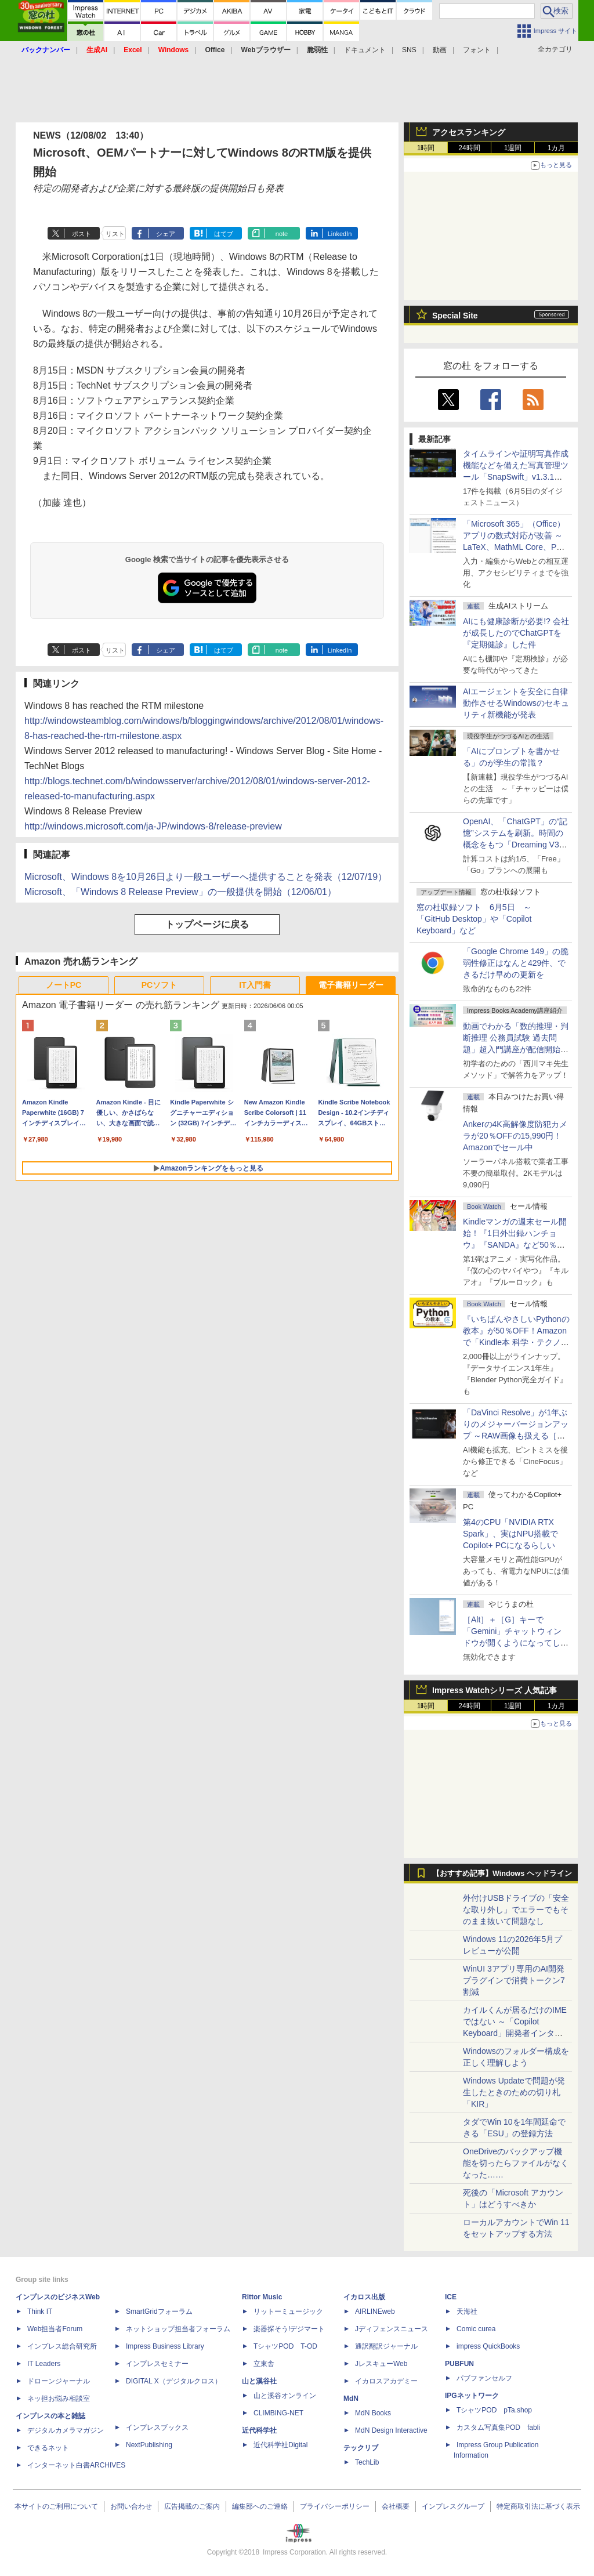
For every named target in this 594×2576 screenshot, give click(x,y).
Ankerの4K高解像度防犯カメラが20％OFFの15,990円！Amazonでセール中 (515, 1135)
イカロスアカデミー (386, 2381)
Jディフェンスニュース (391, 2329)
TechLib (367, 2462)
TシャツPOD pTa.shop (494, 2410)
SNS (409, 50)
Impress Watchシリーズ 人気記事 (494, 1690)
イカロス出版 (364, 2297)
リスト (115, 233)
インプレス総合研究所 (62, 2346)
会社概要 (396, 2506)
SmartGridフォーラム (159, 2311)
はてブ (223, 233)
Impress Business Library (165, 2346)
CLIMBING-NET (278, 2413)
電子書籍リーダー (350, 985)
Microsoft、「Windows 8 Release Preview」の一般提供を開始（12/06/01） (180, 892)
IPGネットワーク (472, 2396)
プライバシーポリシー (335, 2506)
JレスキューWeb (381, 2364)
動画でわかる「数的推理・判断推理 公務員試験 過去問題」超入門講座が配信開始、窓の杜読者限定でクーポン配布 (515, 1049)
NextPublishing (149, 2445)
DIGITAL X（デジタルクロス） (174, 2381)
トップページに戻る (207, 924)
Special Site (455, 315)
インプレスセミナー (157, 2364)
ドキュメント (365, 50)
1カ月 (557, 148)
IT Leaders (43, 2364)
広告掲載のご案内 (192, 2506)
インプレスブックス (157, 2427)
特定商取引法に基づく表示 (538, 2506)
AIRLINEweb (375, 2311)
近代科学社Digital (280, 2445)
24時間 (469, 148)
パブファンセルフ (484, 2378)
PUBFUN (459, 2364)
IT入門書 (254, 985)
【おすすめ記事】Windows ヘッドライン (502, 1873)
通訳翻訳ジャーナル (386, 2346)
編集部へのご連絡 (260, 2506)
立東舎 (263, 2364)
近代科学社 (259, 2430)
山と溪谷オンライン (284, 2396)
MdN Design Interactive (391, 2430)
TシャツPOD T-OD (285, 2346)
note (282, 233)
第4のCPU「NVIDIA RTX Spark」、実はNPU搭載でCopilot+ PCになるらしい (510, 1533)
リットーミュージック (288, 2311)
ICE (451, 2297)
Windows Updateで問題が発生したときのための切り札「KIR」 (514, 2092)
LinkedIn (340, 233)
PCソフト (159, 985)
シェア (165, 233)
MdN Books (373, 2413)
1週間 (513, 148)
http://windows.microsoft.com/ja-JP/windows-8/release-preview (153, 826)
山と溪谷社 (259, 2381)
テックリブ (360, 2448)
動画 (440, 50)
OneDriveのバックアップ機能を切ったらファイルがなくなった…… (515, 2163)
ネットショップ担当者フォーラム (178, 2329)
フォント (477, 50)
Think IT (39, 2311)
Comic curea (476, 2329)
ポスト (81, 233)
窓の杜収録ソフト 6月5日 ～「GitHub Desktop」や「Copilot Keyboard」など (473, 919)
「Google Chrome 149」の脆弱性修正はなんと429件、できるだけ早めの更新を (515, 963)
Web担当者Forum (54, 2329)
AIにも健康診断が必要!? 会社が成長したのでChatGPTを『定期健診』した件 (516, 633)
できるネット (48, 2448)
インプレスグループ (453, 2506)
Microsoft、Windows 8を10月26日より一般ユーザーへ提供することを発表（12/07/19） (205, 877)
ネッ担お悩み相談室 (58, 2398)
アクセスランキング (468, 132)
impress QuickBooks (488, 2346)
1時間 (426, 148)
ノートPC (63, 985)
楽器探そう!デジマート (289, 2329)
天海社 (467, 2311)
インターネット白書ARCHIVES (76, 2465)
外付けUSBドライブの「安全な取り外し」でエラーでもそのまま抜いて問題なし (516, 1909)
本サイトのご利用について (56, 2506)
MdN (350, 2398)
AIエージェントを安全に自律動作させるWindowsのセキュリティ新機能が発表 (516, 703)
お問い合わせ (131, 2506)
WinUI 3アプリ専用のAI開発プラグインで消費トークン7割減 (514, 1980)
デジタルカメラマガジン (65, 2430)
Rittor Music (262, 2297)
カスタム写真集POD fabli (498, 2427)
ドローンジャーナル (58, 2381)
